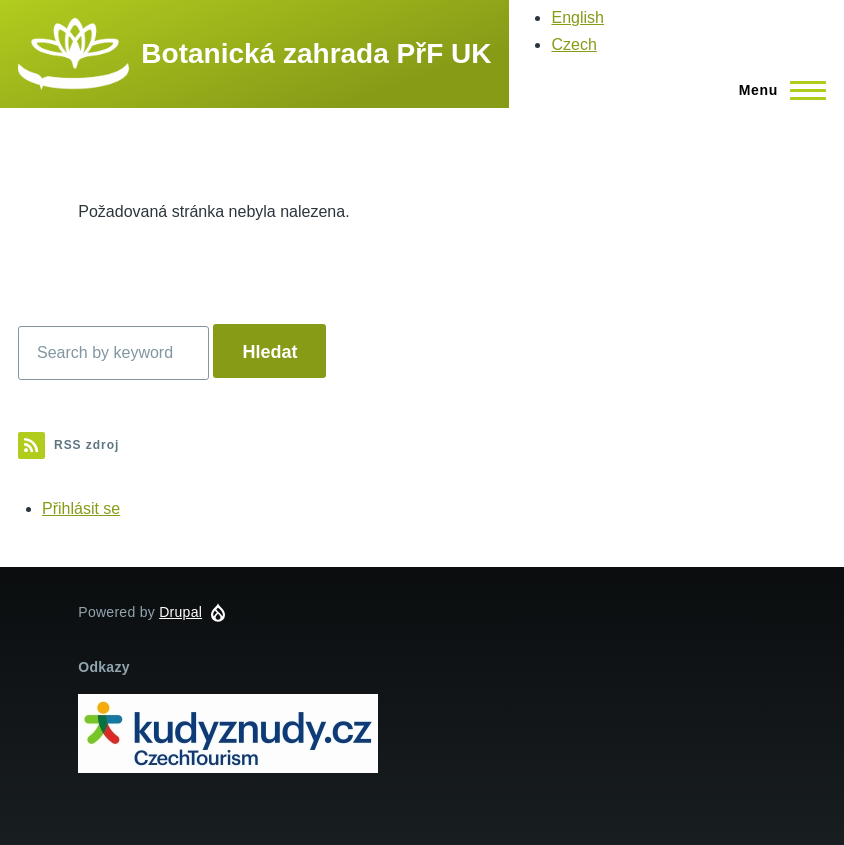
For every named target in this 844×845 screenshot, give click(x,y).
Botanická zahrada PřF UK (316, 53)
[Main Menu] (776, 90)
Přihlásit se (81, 508)
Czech (573, 44)
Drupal (180, 612)
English (577, 17)
